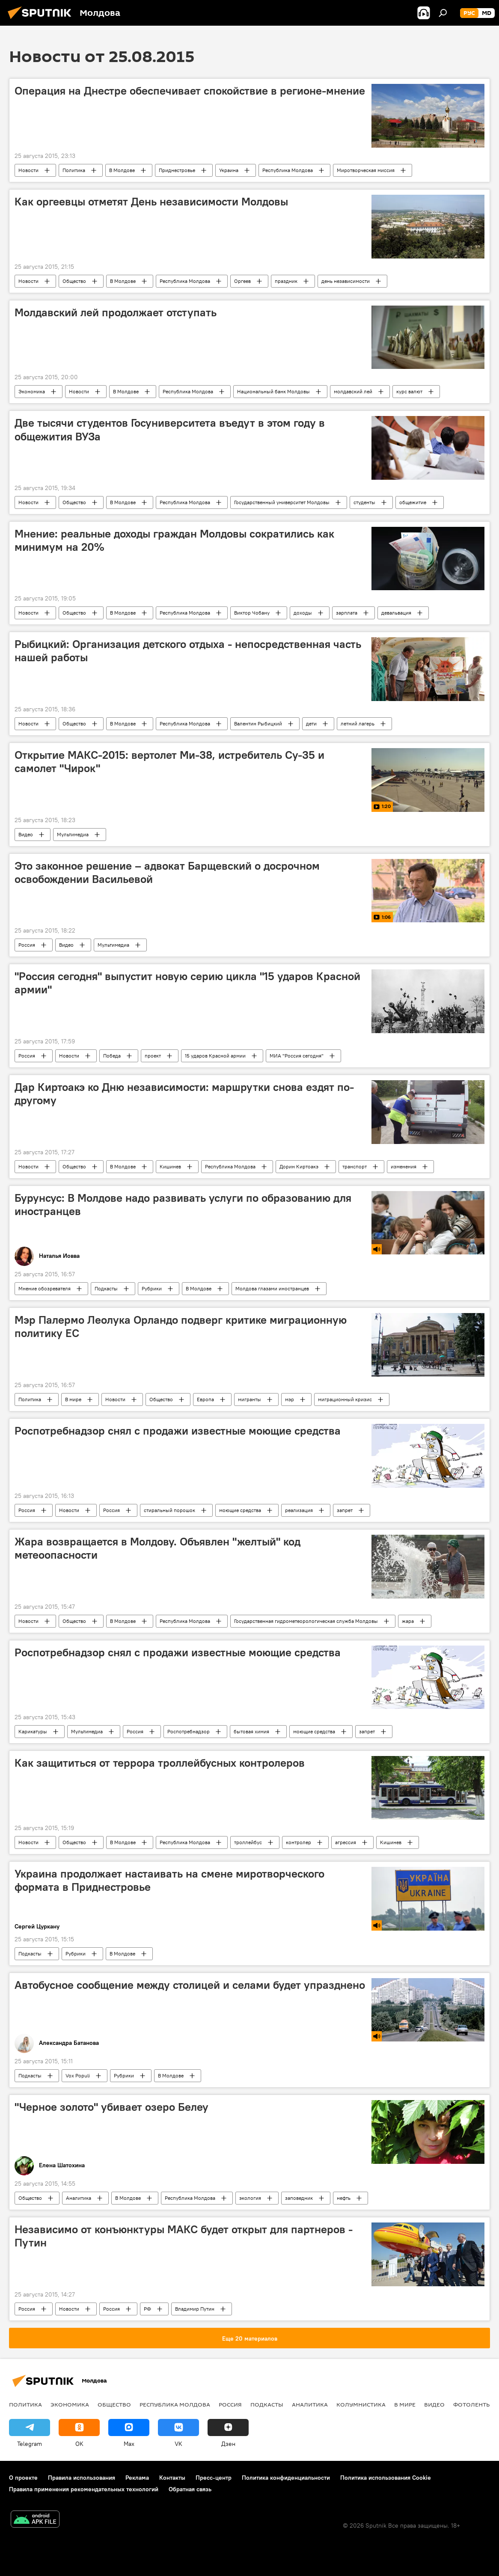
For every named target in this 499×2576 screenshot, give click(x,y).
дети (311, 723)
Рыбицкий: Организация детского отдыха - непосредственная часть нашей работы (188, 650)
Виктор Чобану (252, 612)
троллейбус (248, 1842)
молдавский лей (353, 391)
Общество (74, 281)
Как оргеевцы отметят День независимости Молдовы (151, 201)
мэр (289, 1399)
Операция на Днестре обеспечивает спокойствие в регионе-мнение (190, 91)
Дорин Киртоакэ (298, 1166)
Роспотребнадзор (188, 1731)
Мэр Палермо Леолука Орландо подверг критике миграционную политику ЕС (181, 1326)
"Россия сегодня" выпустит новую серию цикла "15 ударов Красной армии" (187, 982)
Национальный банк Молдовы (273, 391)
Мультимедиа (73, 834)
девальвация (396, 612)
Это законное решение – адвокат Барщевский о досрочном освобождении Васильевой (167, 872)
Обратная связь (190, 2489)
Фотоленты (472, 2404)
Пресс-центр (214, 2477)
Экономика (31, 391)
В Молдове (122, 170)
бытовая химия (251, 1731)
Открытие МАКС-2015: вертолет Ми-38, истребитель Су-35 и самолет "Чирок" (169, 761)
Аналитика (78, 2198)
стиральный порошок (169, 1510)
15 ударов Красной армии (215, 1055)
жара (408, 1621)
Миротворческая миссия (366, 170)
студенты (364, 502)
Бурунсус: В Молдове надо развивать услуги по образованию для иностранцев (183, 1204)
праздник (286, 281)
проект (153, 1055)
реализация (299, 1510)
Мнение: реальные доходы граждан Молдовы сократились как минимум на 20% (174, 540)
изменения (403, 1166)
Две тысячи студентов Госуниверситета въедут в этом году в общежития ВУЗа (170, 429)
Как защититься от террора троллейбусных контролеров (160, 1763)
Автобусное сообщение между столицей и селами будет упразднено (190, 1985)
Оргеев (242, 281)
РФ (147, 2309)
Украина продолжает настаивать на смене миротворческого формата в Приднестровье (169, 1880)
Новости (28, 170)
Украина (228, 170)
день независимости (345, 281)
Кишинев (170, 1166)
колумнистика (361, 2404)
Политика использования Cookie (385, 2477)
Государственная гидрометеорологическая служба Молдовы (306, 1621)
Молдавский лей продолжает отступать (116, 312)
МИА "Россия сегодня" (297, 1055)
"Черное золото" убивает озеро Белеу (111, 2107)
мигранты (249, 1399)
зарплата (346, 612)
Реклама (137, 2477)
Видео (25, 834)
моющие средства (240, 1510)
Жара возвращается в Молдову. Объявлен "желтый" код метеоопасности (157, 1548)
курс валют (409, 391)
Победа (112, 1055)
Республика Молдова (287, 170)
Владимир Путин (194, 2309)
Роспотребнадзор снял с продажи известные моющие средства (178, 1431)
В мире (73, 1399)
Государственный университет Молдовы (282, 502)
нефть (343, 2198)
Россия (26, 945)
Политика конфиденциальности (286, 2477)
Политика (73, 170)
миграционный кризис (345, 1399)
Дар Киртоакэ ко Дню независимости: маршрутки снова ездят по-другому (184, 1093)
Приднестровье (177, 170)
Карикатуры (32, 1731)
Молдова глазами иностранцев (272, 1288)
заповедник (299, 2198)
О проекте (23, 2477)
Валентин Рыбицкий (258, 723)
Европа (205, 1399)
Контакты (172, 2477)
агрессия (345, 1842)
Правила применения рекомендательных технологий (83, 2489)
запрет (345, 1510)
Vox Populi (77, 2075)
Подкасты (106, 1288)
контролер (298, 1842)
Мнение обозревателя (44, 1288)
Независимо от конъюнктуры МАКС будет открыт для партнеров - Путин (184, 2235)
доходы (303, 612)
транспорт (354, 1166)
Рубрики (152, 1288)
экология (250, 2198)
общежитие (412, 502)
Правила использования (81, 2477)
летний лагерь (357, 723)
